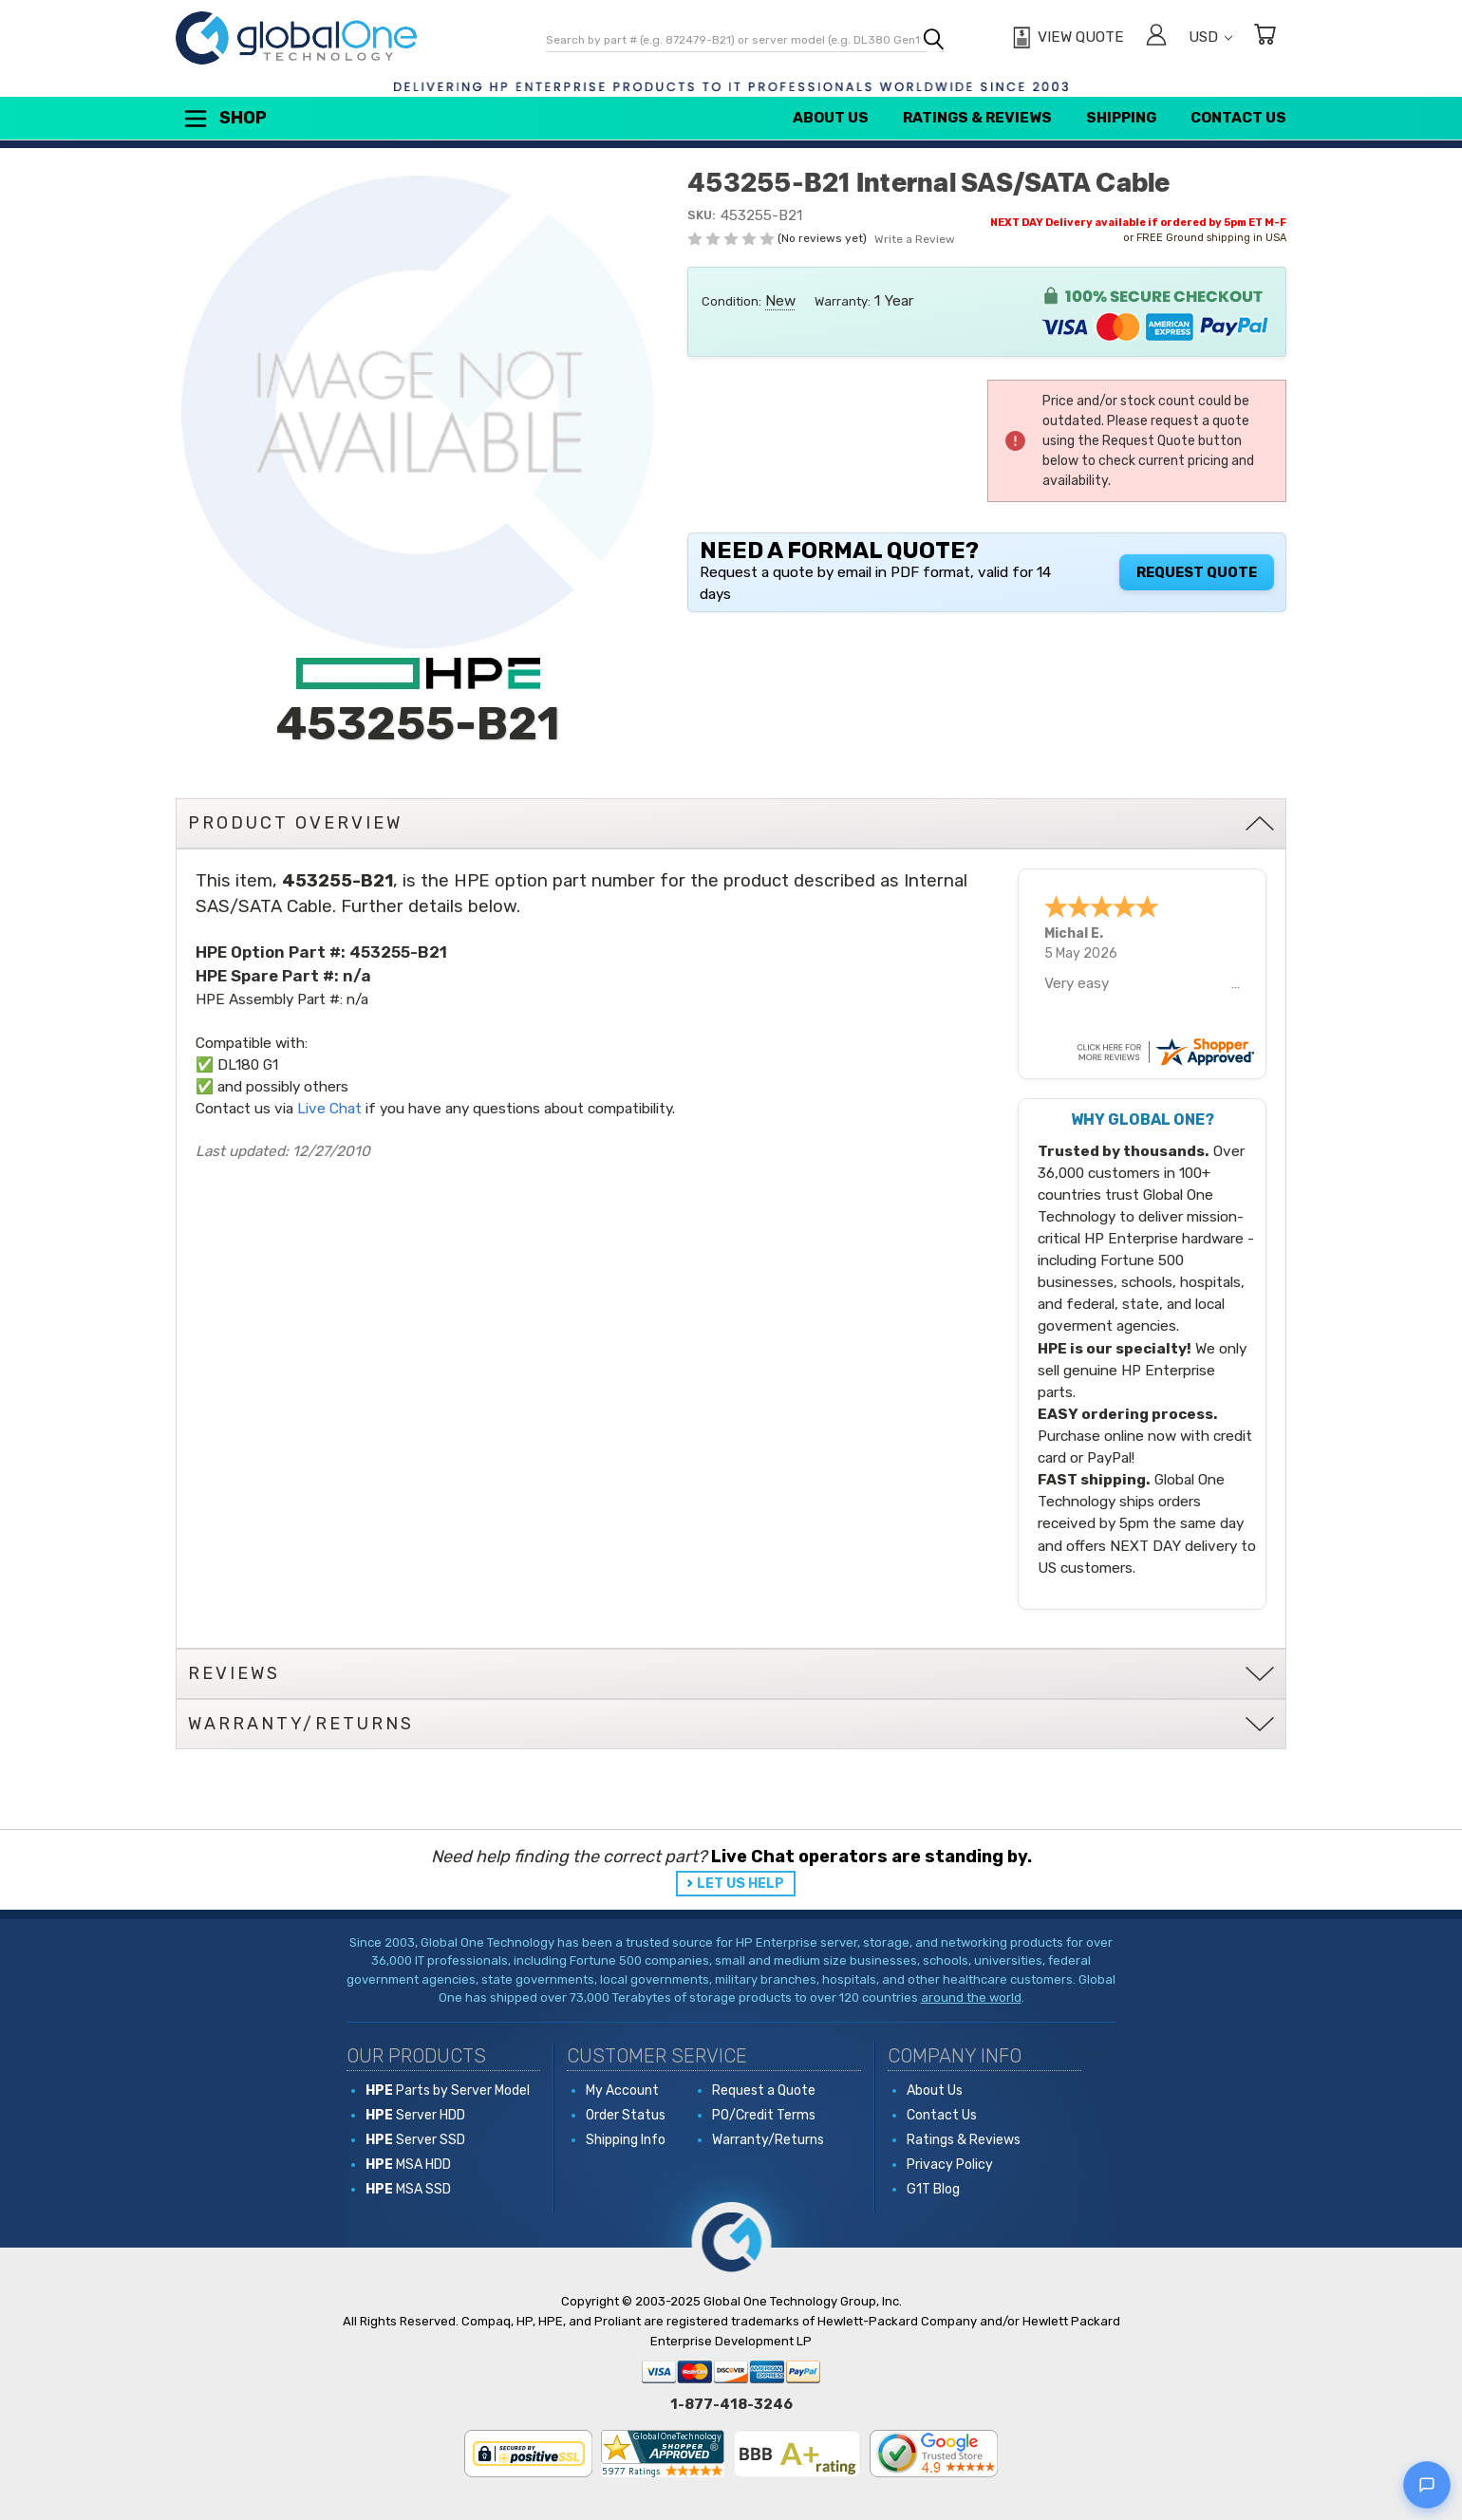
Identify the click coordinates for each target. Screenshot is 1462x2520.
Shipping (1121, 117)
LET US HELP (740, 1884)
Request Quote (1196, 572)
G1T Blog (933, 2189)
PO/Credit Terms (763, 2115)
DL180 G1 (247, 1064)
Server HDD (415, 2115)
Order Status (625, 2115)
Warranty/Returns (768, 2140)
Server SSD (415, 2140)
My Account (622, 2090)
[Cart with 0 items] (1264, 37)
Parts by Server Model (448, 2090)
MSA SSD (408, 2189)
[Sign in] (1156, 37)
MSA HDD (408, 2164)
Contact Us (1238, 117)
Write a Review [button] (914, 239)
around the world (971, 1997)
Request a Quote (763, 2090)
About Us (831, 117)
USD (1210, 37)
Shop (224, 118)
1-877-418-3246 (731, 2404)
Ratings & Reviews (977, 117)
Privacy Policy (950, 2164)
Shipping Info (625, 2140)
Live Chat (329, 1108)
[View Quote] (1065, 38)
